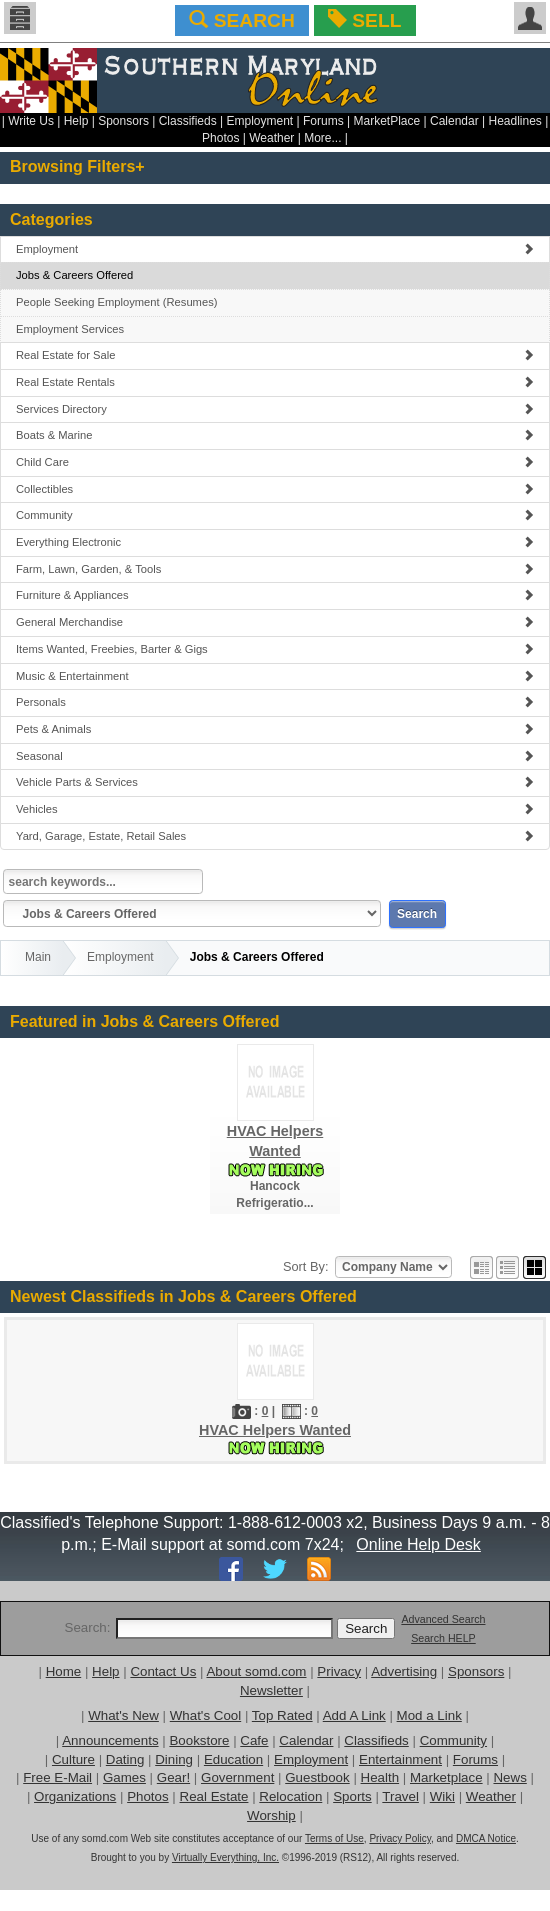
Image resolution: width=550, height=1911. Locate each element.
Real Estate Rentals (275, 382)
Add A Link (354, 1715)
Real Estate (214, 1796)
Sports (352, 1796)
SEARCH (241, 20)
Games (124, 1777)
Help (76, 121)
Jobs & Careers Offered (74, 275)
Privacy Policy (400, 1838)
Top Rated (282, 1715)
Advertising (404, 1671)
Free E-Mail (57, 1777)
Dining (174, 1759)
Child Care (275, 462)
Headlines (514, 121)
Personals (275, 702)
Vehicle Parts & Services (275, 782)
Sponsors (123, 121)
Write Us (31, 121)
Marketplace (446, 1777)
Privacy (339, 1671)
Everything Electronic (275, 542)
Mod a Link (429, 1715)
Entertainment (400, 1759)
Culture (73, 1759)
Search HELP (443, 1638)
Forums (323, 121)
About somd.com (256, 1671)
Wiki (442, 1796)
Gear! (173, 1777)
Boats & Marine (275, 435)
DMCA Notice (486, 1838)
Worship (271, 1815)
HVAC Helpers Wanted (275, 1430)
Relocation (290, 1796)
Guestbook (317, 1777)
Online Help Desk (418, 1544)
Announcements (110, 1740)
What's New (123, 1715)
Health (380, 1777)
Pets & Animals (275, 729)
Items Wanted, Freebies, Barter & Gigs (275, 649)
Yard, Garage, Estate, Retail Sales (275, 836)
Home (64, 1671)
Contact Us (163, 1671)
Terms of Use (334, 1838)
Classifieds (188, 121)
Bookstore (199, 1740)
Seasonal (275, 756)
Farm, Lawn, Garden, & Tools (275, 569)
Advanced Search (443, 1619)
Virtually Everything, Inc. (225, 1857)
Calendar (454, 121)
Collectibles (275, 489)
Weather (271, 138)
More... (322, 138)
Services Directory (275, 409)
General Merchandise (275, 622)
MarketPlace (386, 121)
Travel (400, 1796)
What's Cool (205, 1715)
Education (233, 1759)
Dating (125, 1759)
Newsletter (271, 1690)
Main (38, 957)
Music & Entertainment (275, 676)
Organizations (75, 1796)
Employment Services (70, 329)
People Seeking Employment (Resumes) (116, 302)
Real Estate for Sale (275, 355)
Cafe (254, 1740)
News (509, 1777)
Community (275, 515)
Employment (260, 121)
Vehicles (275, 809)
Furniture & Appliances (275, 595)
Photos (220, 138)
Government (237, 1777)
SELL (364, 20)
